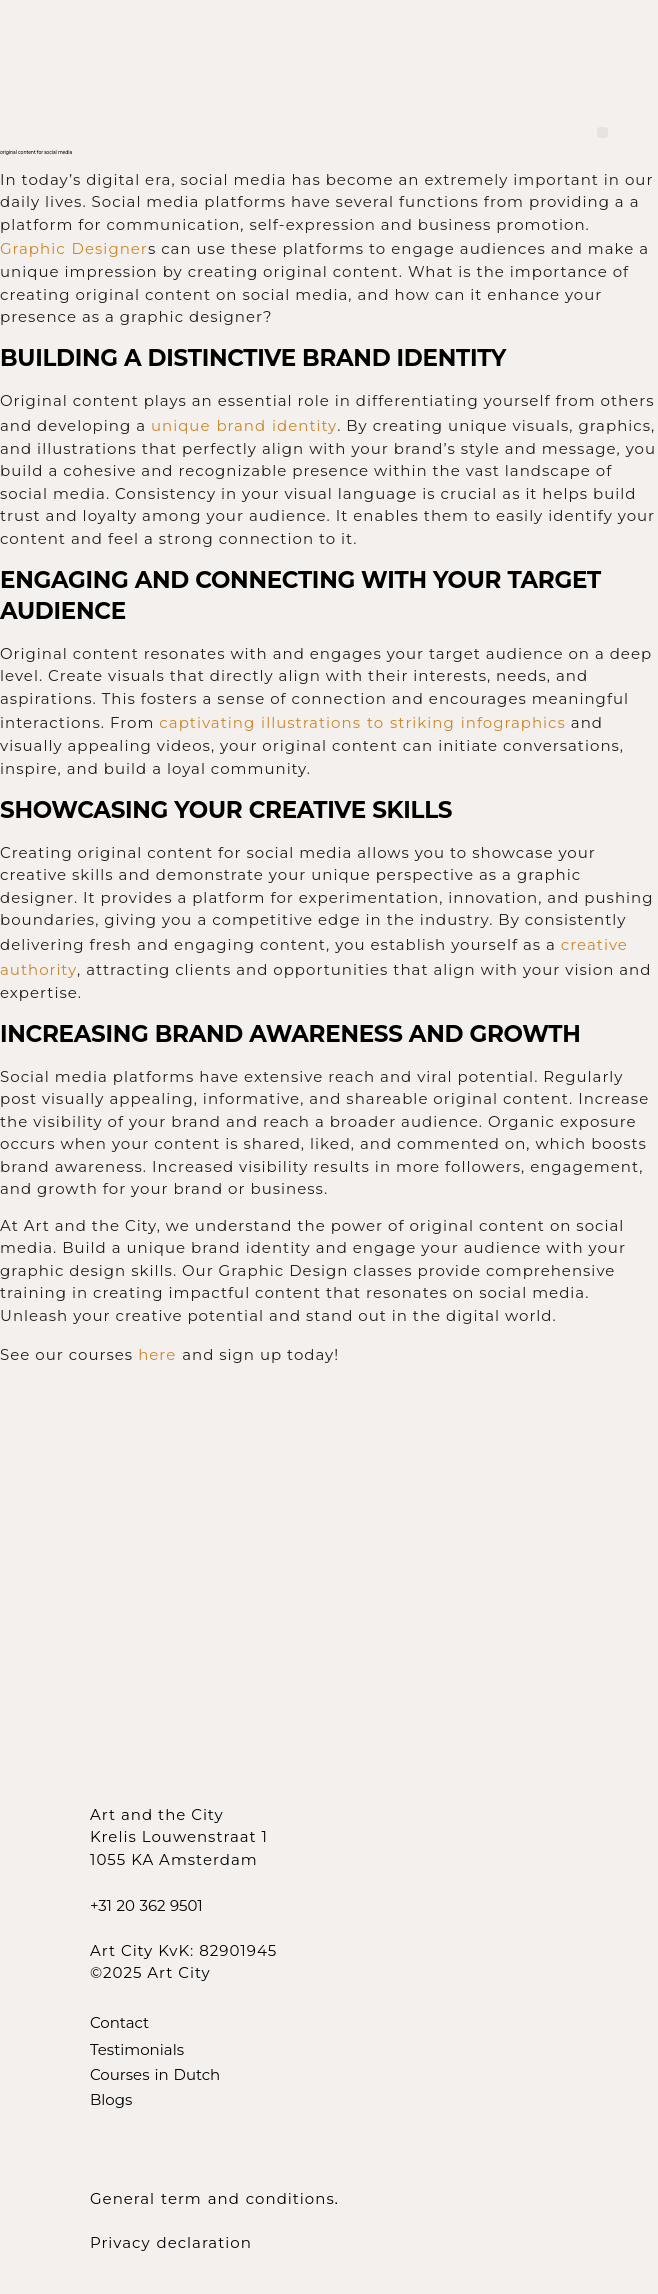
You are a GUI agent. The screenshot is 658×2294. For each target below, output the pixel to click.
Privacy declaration (171, 2242)
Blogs (111, 2099)
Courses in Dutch (155, 2074)
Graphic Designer (74, 248)
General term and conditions (212, 2198)
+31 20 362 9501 (146, 1905)
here (160, 1354)
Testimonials (137, 2049)
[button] (602, 132)
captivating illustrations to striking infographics (362, 722)
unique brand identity (244, 425)
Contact (119, 2022)
